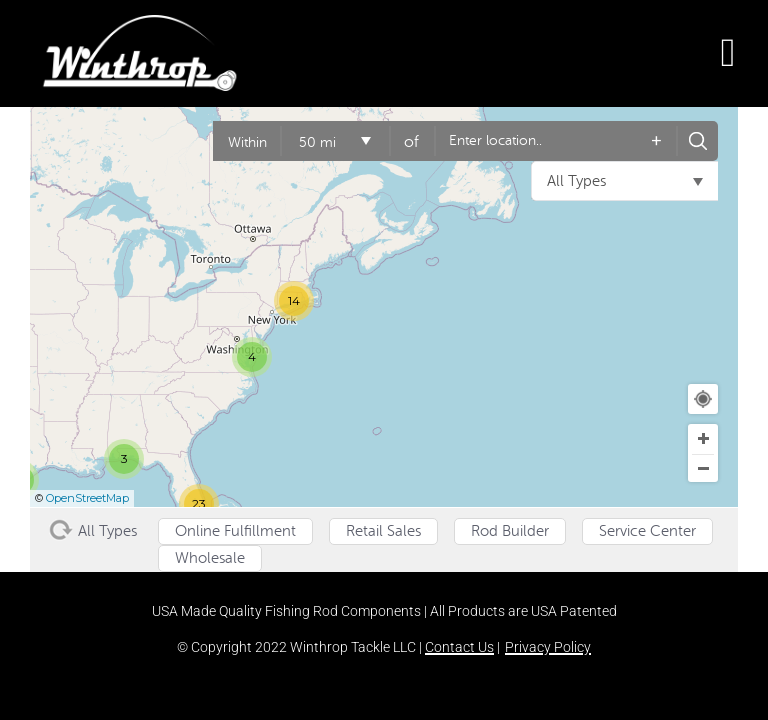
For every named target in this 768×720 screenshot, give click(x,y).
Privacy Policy (548, 647)
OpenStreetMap (87, 498)
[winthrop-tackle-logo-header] (140, 25)
